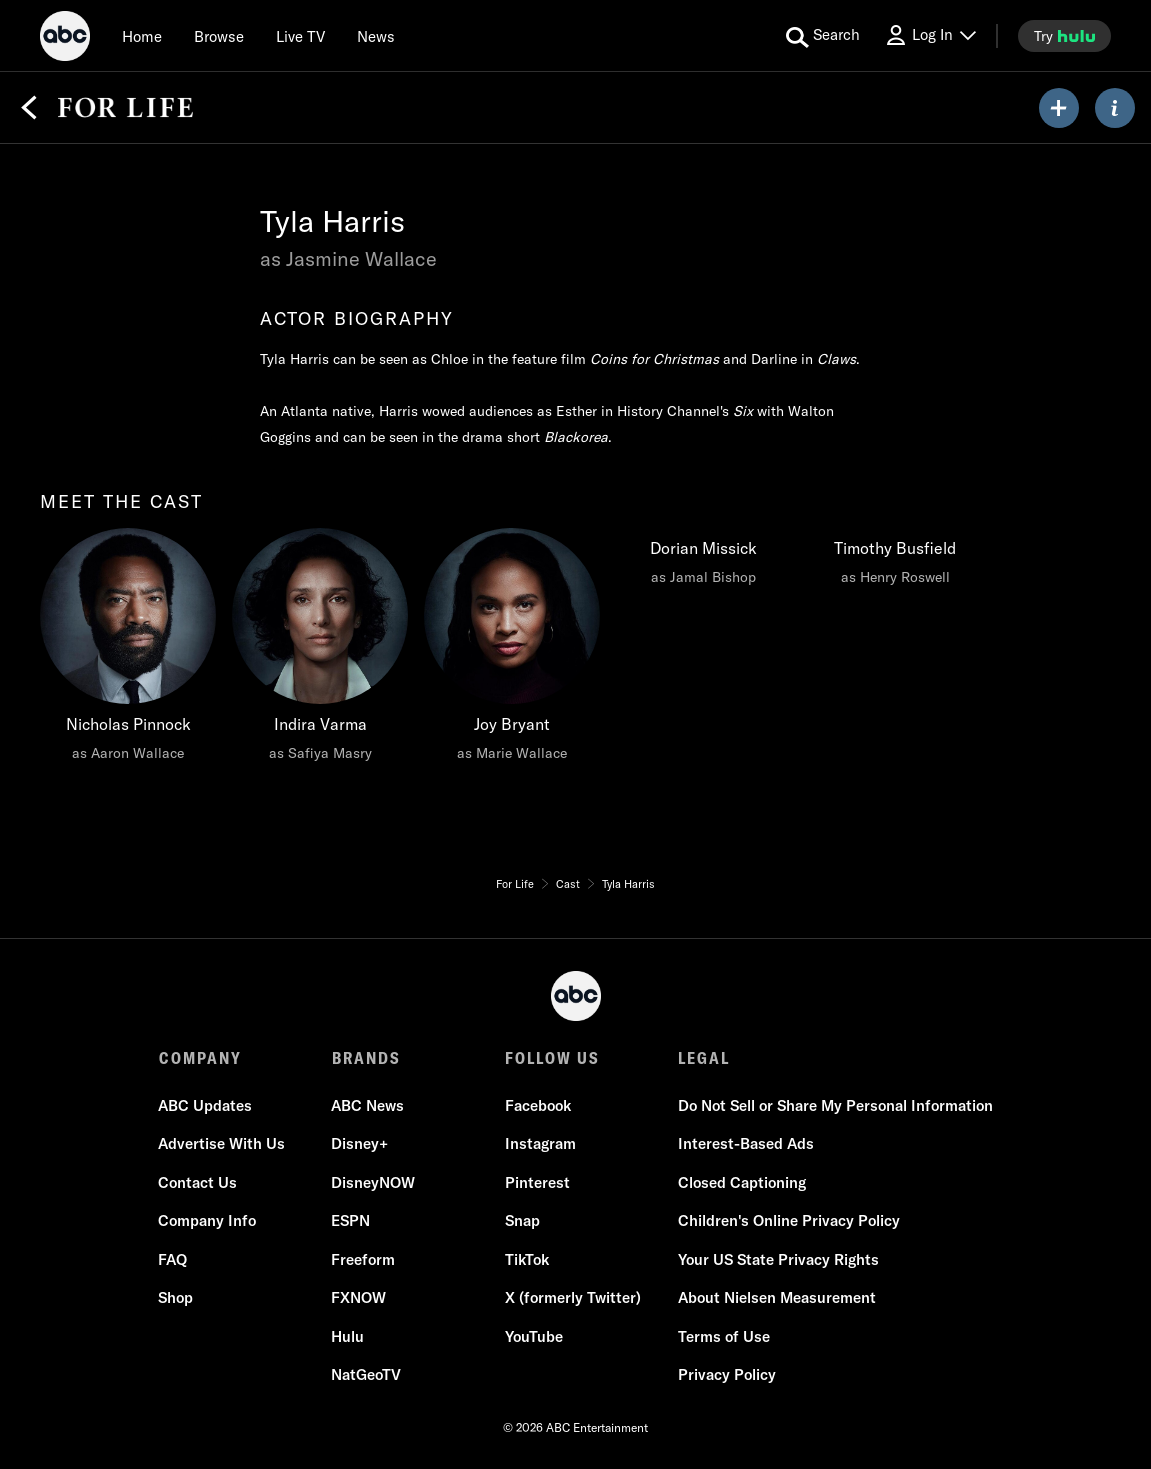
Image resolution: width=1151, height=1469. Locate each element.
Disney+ (360, 1143)
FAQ (173, 1259)
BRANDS (366, 1058)
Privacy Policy (727, 1374)
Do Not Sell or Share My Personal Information (835, 1105)
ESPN (351, 1220)
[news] (376, 36)
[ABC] (65, 39)
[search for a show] (823, 36)
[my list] (1059, 108)
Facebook (538, 1105)
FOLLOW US (552, 1058)
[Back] (29, 108)
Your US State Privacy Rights (778, 1259)
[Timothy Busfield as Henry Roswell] (894, 562)
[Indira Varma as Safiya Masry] (320, 650)
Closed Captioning (742, 1182)
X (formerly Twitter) (573, 1297)
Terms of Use (724, 1336)
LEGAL (704, 1058)
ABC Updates (206, 1105)
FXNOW (359, 1297)
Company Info (208, 1220)
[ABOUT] (1115, 108)
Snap (522, 1220)
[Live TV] (300, 36)
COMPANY (200, 1058)
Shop (176, 1297)
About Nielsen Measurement (777, 1297)
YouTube (534, 1336)
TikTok (527, 1259)
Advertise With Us (222, 1143)
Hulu (348, 1336)
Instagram (540, 1143)
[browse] (219, 36)
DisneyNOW (374, 1182)
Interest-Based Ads (746, 1143)
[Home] (142, 36)
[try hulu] (1064, 36)
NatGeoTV (367, 1374)
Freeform (364, 1259)
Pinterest (537, 1182)
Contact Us (198, 1182)
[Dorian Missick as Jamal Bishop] (703, 562)
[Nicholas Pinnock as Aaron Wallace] (128, 650)
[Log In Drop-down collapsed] (930, 35)
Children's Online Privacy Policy (789, 1220)
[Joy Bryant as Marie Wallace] (512, 650)
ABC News (368, 1105)
